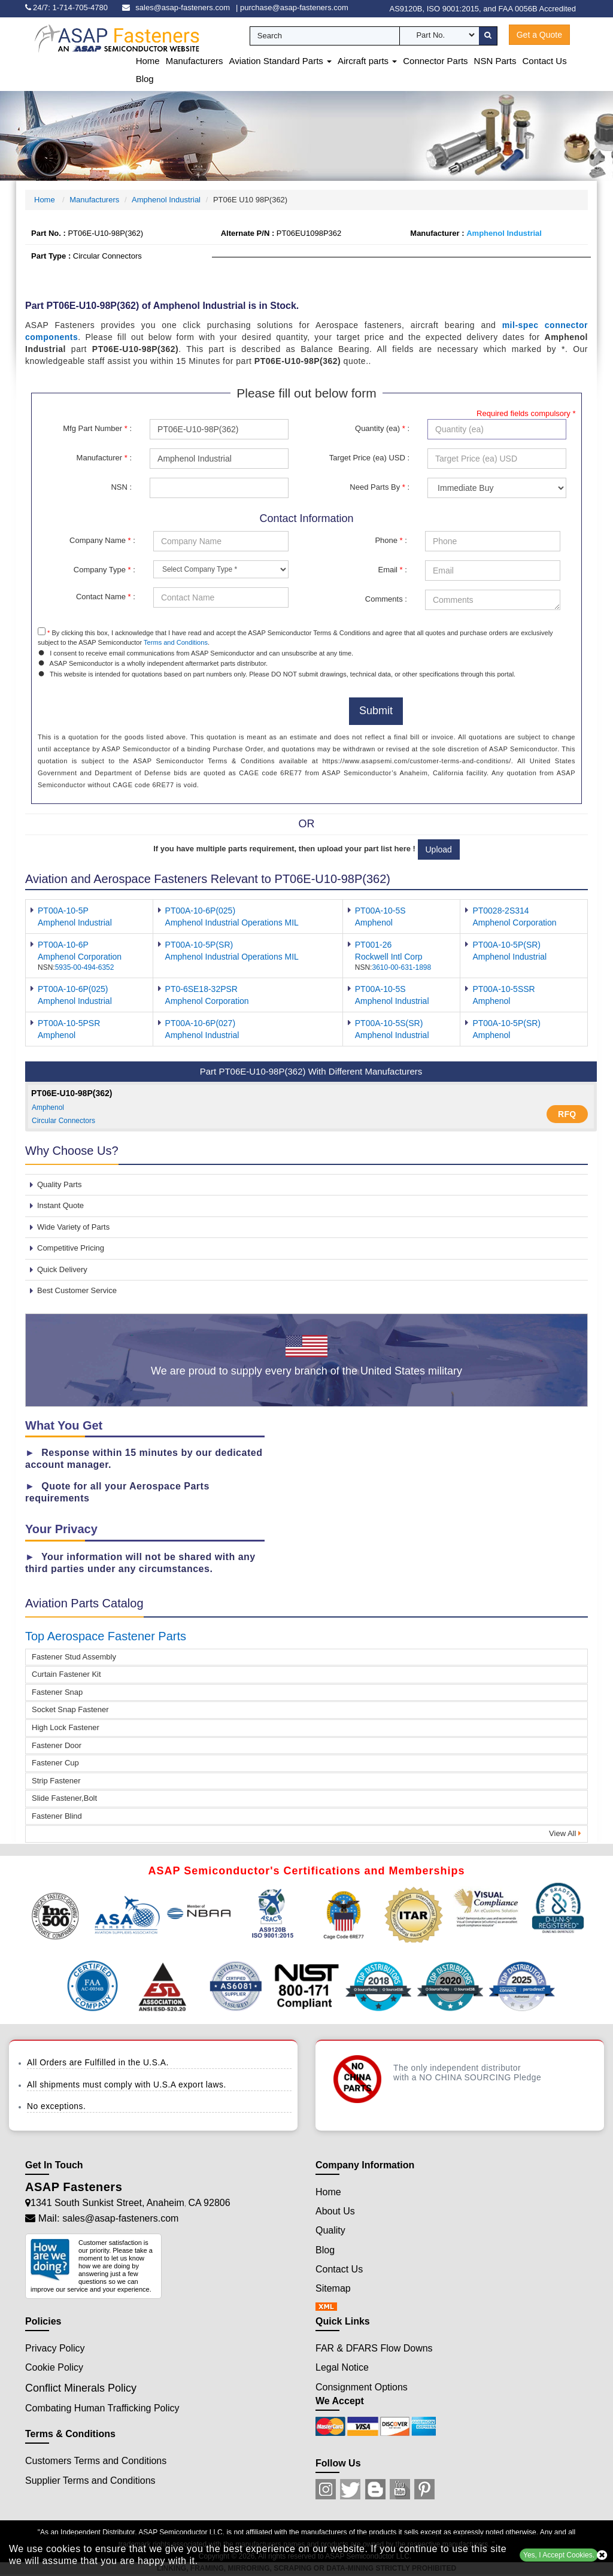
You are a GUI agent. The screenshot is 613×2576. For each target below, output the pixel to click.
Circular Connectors (63, 1120)
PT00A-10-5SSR (503, 989)
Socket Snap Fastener (70, 1709)
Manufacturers (194, 61)
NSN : (121, 487)
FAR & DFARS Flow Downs (374, 2348)
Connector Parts (435, 61)
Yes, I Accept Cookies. (558, 2555)
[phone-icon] (69, 7)
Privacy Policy (55, 2348)
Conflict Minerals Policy (80, 2388)
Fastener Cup (55, 1762)
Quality (330, 2230)
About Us (335, 2211)
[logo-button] (108, 45)
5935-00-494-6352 (84, 967)
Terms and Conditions (176, 642)
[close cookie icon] (602, 2555)
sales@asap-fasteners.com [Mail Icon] (120, 2218)
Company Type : (104, 569)
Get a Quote (539, 35)
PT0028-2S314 (500, 910)
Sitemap (333, 2288)
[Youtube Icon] (400, 2489)
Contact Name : (105, 596)
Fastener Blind (57, 1816)
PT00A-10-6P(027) (200, 1023)
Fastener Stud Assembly (74, 1656)
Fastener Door (56, 1745)
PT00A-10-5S (380, 910)
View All (565, 1833)
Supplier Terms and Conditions (90, 2480)
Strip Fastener (56, 1780)
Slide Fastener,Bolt (64, 1798)
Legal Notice (342, 2367)
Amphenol (48, 1107)
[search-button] (488, 36)
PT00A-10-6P (63, 944)
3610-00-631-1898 (401, 967)
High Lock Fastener (65, 1727)
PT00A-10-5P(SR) (199, 944)
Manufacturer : (104, 457)
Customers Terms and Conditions (95, 2461)
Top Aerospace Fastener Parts (105, 1636)
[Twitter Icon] (350, 2489)
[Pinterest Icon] (424, 2489)
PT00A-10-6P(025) (200, 910)
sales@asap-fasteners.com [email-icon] (182, 7)
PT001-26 (373, 944)
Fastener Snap (57, 1692)
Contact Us (544, 61)
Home (148, 61)
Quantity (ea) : (382, 428)
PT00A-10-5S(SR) (389, 1023)
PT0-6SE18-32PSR (201, 989)
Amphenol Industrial (166, 199)
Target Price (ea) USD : (369, 457)
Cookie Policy (54, 2367)
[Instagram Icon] (325, 2489)
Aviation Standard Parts (280, 61)
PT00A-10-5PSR (69, 1023)
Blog (145, 79)
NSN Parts (495, 61)
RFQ (567, 1114)
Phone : (391, 540)
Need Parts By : (379, 487)
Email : (392, 569)
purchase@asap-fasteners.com (294, 7)
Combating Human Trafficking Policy (102, 2408)
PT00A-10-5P (63, 910)
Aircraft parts (367, 61)
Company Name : (102, 540)
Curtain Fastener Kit (66, 1674)
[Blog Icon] (375, 2489)
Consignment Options (361, 2387)
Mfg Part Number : (97, 428)
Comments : (386, 598)
